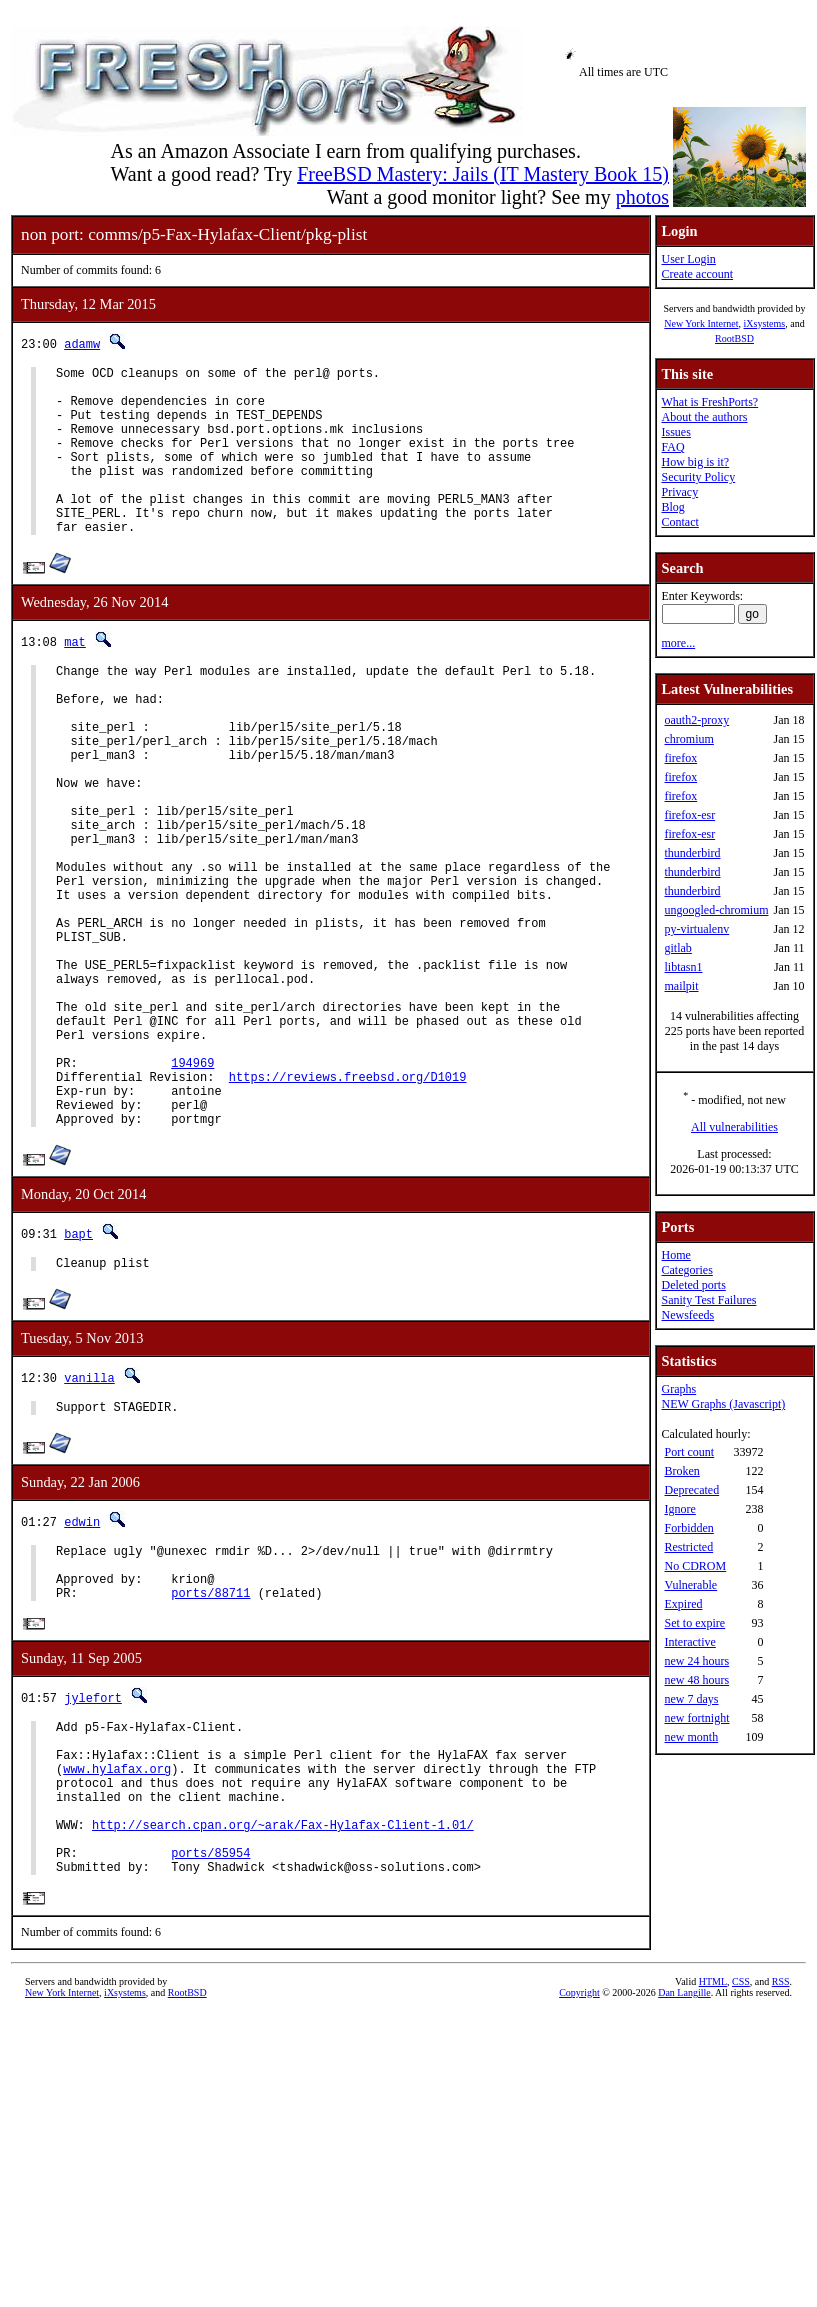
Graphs (678, 1389)
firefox (680, 758)
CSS (741, 2168)
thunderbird (692, 853)
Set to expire (694, 1623)
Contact (679, 522)
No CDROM (695, 1566)
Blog (672, 507)
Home (675, 1255)
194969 (192, 1185)
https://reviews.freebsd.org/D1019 (348, 1202)
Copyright (579, 2179)
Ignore (679, 1509)
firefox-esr (689, 815)
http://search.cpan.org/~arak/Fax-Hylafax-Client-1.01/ (283, 2002)
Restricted (688, 1547)
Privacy (679, 492)
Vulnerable (690, 1585)
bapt (78, 1368)
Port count (689, 1452)
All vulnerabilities (734, 1127)
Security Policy (698, 477)
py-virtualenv (696, 929)
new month (691, 1737)
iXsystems (764, 323)
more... (678, 643)
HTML (713, 2168)
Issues (675, 432)
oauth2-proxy (696, 720)
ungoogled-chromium (716, 910)
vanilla (89, 1515)
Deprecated (691, 1490)
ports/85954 (210, 2036)
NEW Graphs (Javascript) (723, 1404)
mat (75, 677)
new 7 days (691, 1699)
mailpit (681, 986)
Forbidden (688, 1528)
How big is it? (695, 462)
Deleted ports (693, 1285)
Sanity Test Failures (708, 1300)
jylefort (93, 1851)
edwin (82, 1662)
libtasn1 (683, 967)
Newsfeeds (687, 1315)
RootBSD (734, 338)
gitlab (677, 948)
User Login (688, 259)
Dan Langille (684, 2179)
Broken (681, 1471)
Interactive (689, 1642)
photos (642, 197)
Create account (697, 274)
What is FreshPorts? (709, 402)
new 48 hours (696, 1680)
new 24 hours (696, 1661)
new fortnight (696, 1718)
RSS (781, 2168)
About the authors (704, 417)
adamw (82, 343)
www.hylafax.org (117, 1934)
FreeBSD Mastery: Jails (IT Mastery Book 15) (483, 174)
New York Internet (701, 323)
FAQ (672, 447)
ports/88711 (210, 1745)
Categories (686, 1270)
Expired (683, 1604)
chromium (688, 739)
